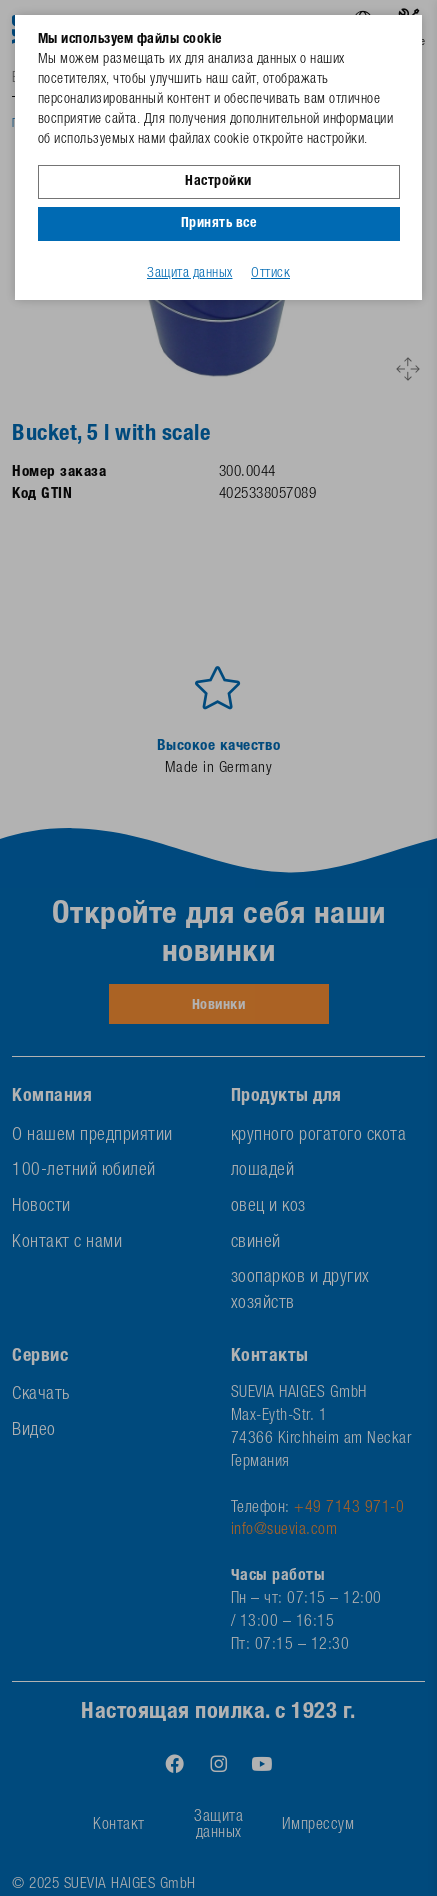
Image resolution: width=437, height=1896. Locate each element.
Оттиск (270, 274)
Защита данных (190, 274)
